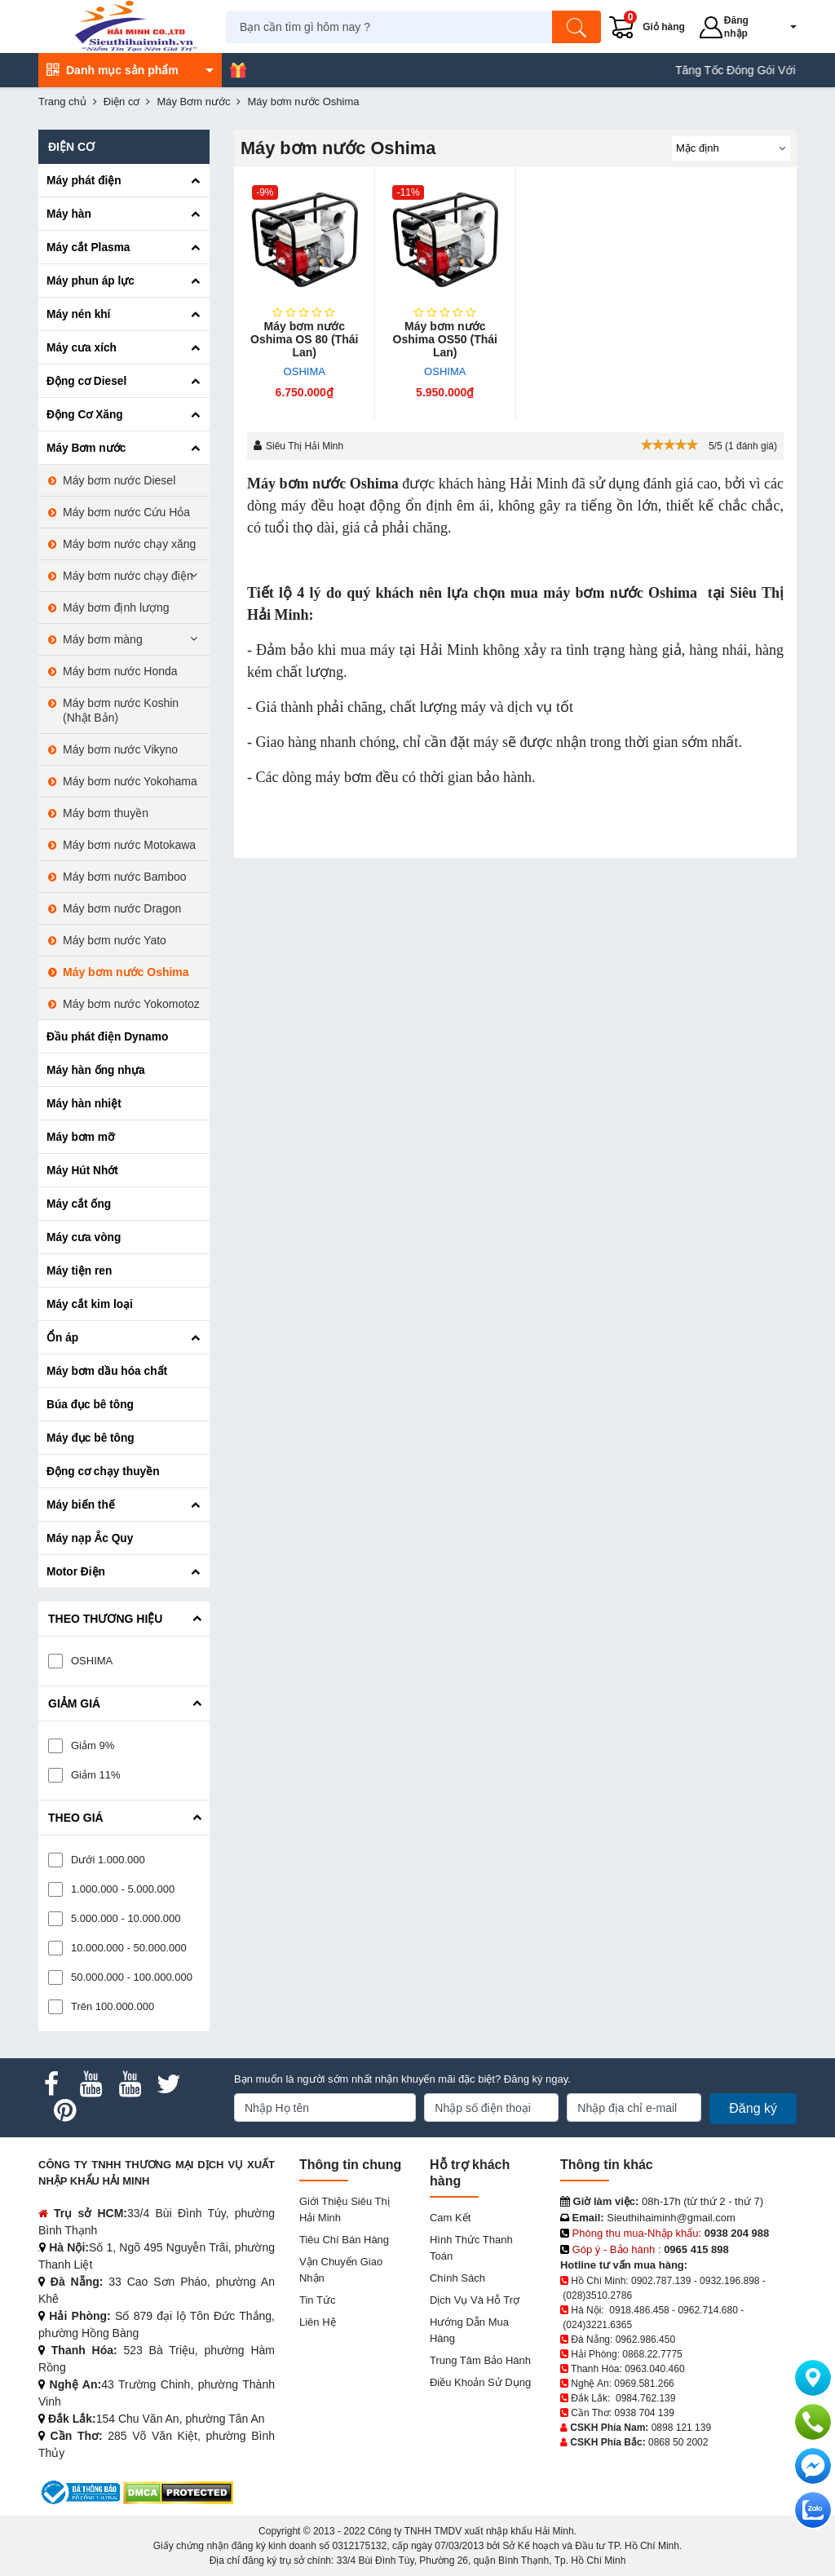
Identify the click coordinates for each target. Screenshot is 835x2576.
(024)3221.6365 (597, 2325)
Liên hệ (317, 2322)
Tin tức (317, 2300)
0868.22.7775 (652, 2354)
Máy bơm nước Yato (114, 940)
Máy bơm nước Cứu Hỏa (126, 512)
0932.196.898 (729, 2281)
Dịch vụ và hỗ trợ (474, 2300)
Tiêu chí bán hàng (344, 2240)
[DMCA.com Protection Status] (178, 2491)
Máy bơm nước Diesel (119, 480)
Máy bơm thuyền (105, 813)
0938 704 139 (644, 2413)
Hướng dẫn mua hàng (469, 2330)
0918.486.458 (639, 2310)
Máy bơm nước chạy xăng (129, 543)
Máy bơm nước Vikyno (120, 749)
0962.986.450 (645, 2339)
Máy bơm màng (103, 639)
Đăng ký (753, 2108)
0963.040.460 (654, 2369)
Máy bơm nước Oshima (323, 483)
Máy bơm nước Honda (120, 671)
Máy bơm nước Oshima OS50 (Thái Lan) (445, 339)
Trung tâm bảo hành (480, 2360)
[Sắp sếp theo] (731, 148)
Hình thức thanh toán (471, 2248)
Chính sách (457, 2278)
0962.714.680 (707, 2310)
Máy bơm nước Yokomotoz (131, 1003)
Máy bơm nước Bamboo (125, 876)
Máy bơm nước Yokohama (130, 781)
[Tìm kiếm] (578, 27)
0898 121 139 (681, 2427)
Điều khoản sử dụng (480, 2382)
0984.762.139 (645, 2398)
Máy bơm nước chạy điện (128, 575)
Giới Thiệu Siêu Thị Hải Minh (344, 2209)
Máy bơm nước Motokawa (129, 844)
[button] (783, 27)
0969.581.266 (644, 2383)
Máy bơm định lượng (116, 607)
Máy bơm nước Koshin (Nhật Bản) (121, 710)
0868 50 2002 (678, 2442)
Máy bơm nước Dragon (122, 908)
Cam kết (450, 2217)
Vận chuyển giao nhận (340, 2270)
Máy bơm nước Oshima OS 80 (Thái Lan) (304, 339)
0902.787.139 (661, 2281)
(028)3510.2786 (597, 2295)
